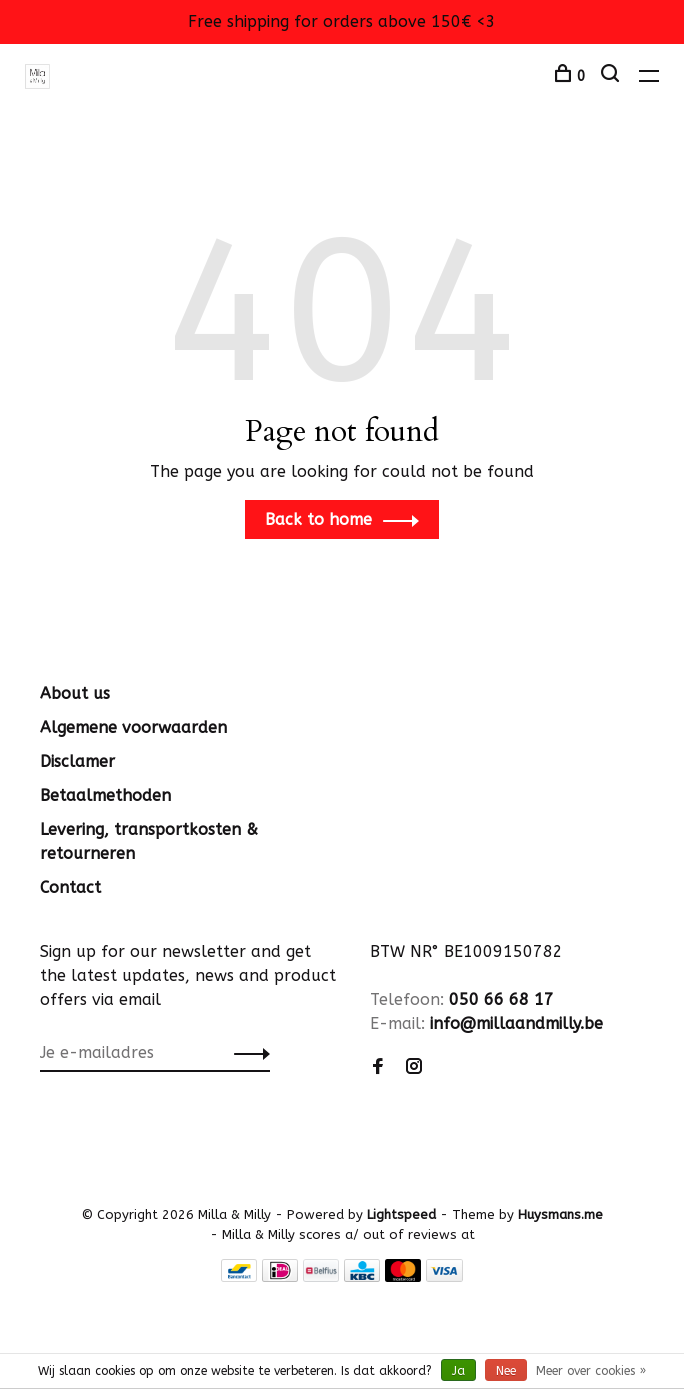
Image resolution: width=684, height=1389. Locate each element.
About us (75, 693)
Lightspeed (401, 1214)
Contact (70, 887)
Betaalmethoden (105, 795)
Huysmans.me (560, 1214)
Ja (458, 1371)
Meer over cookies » (591, 1371)
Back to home (318, 519)
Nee (506, 1371)
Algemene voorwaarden (133, 727)
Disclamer (77, 761)
